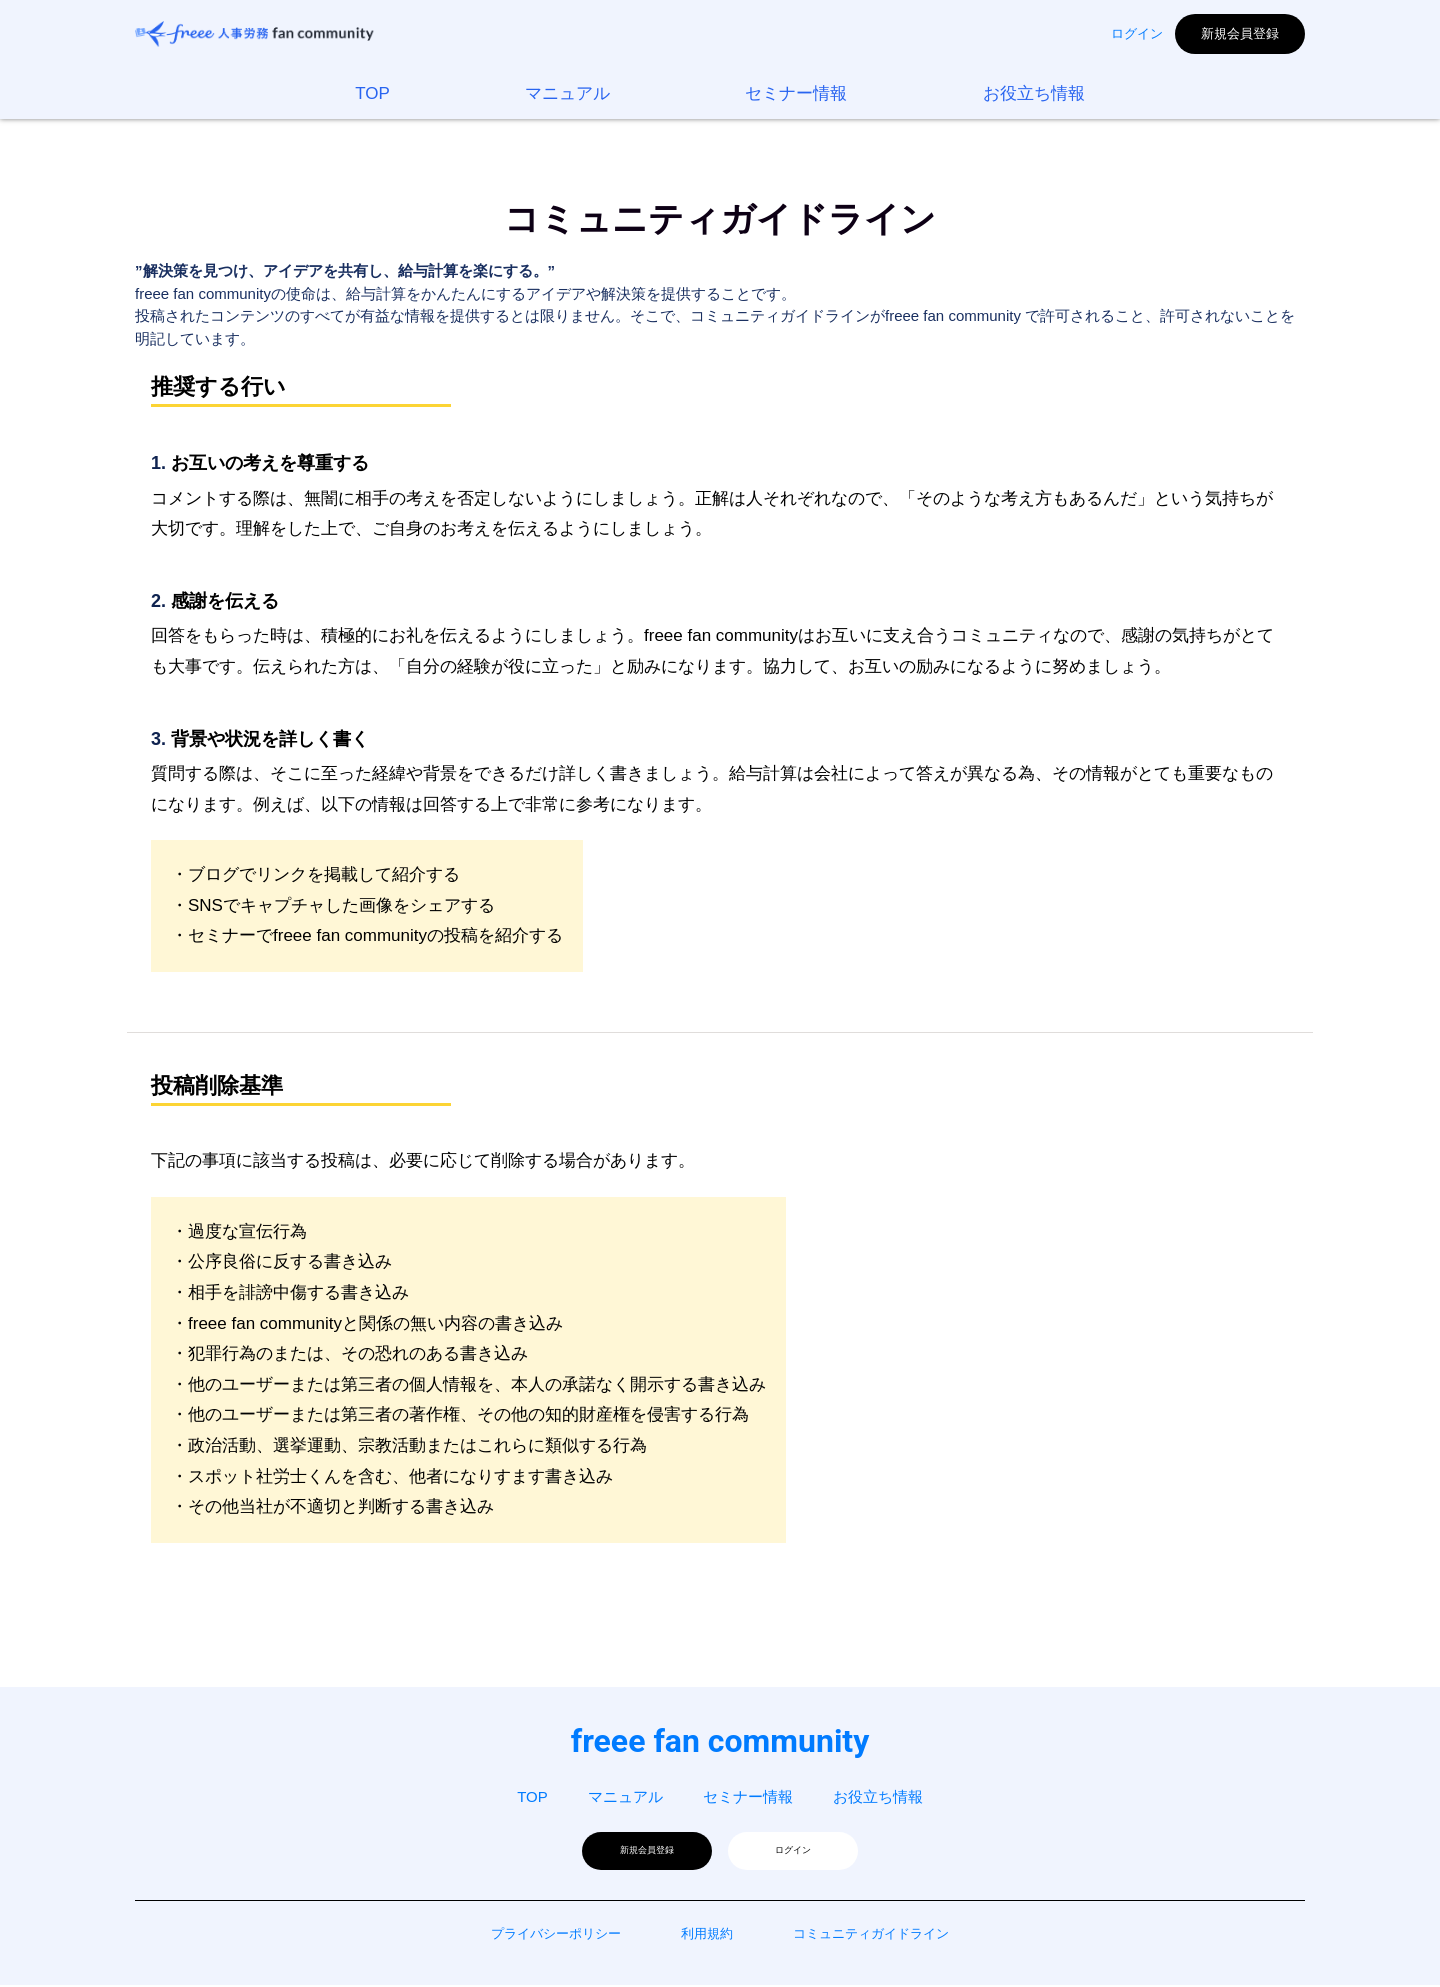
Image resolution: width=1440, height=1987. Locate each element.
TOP (372, 93)
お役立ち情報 (1034, 93)
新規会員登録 (1240, 33)
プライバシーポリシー (556, 1935)
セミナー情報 (796, 93)
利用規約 (707, 1935)
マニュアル (567, 93)
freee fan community (720, 1741)
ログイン (1137, 33)
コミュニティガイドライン (871, 1935)
